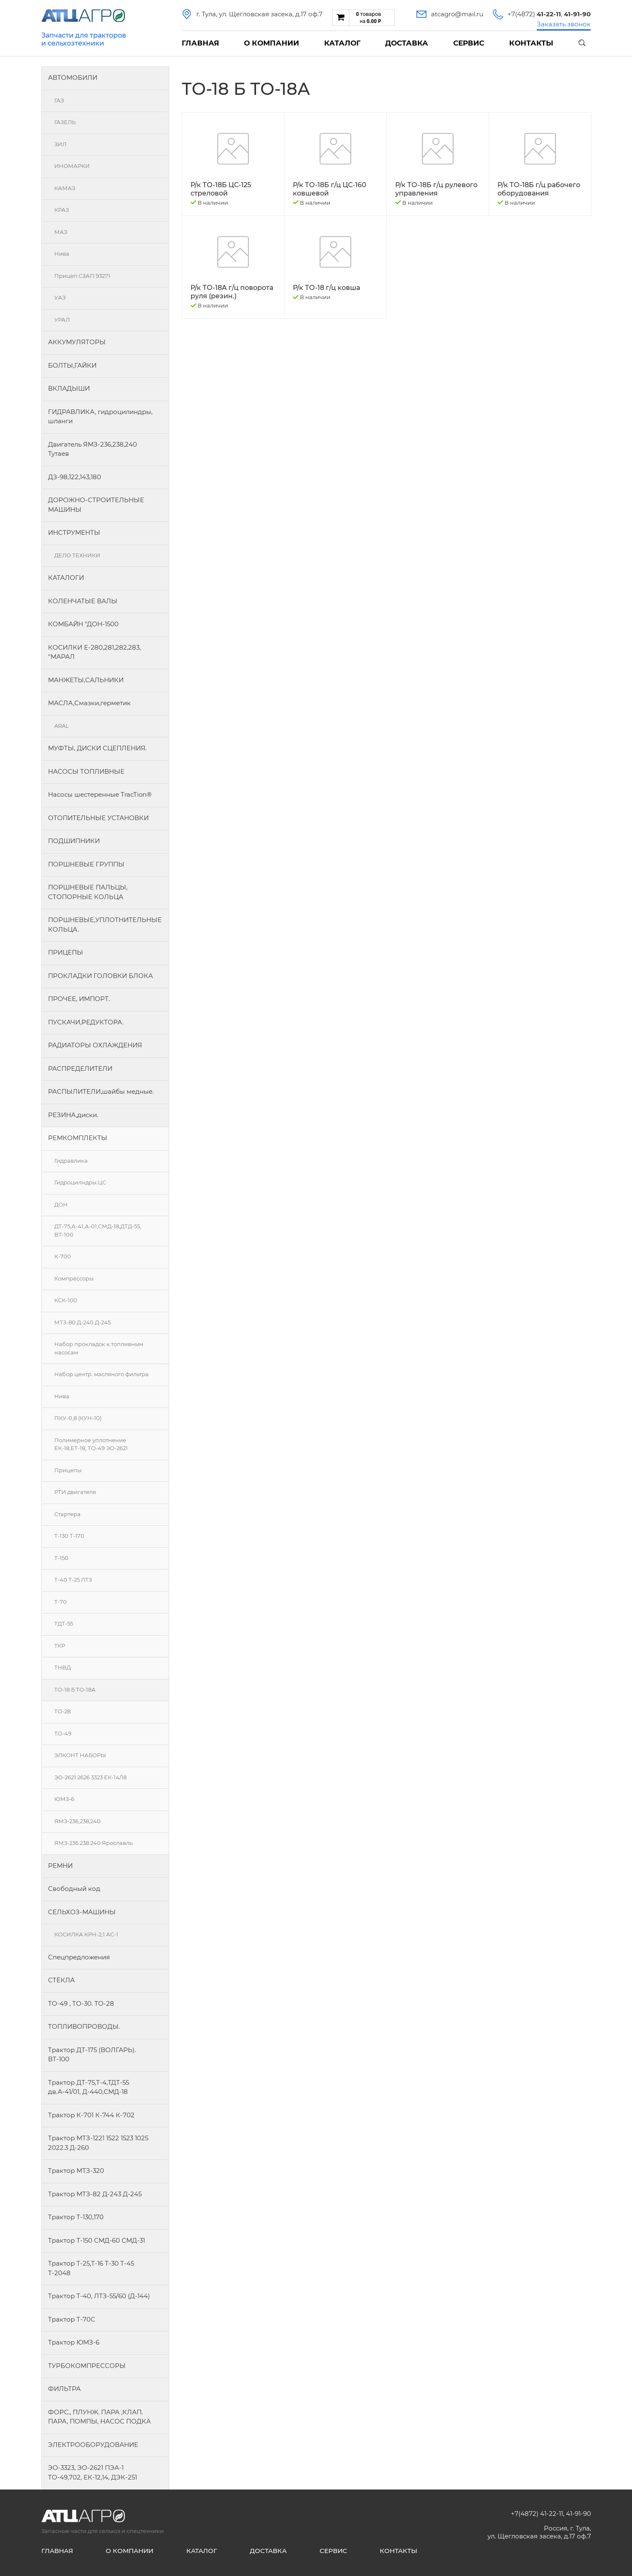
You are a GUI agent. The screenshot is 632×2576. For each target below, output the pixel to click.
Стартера (67, 1514)
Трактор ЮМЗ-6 (73, 2342)
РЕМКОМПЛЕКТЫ (77, 1138)
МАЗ (60, 232)
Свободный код (74, 1889)
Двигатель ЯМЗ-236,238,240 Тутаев (92, 449)
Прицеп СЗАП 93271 (82, 275)
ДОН (61, 1204)
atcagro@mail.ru (457, 14)
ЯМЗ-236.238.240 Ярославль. (94, 1842)
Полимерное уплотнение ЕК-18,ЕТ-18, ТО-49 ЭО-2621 (91, 1444)
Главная (200, 43)
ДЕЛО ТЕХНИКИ (77, 555)
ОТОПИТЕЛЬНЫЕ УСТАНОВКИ (98, 818)
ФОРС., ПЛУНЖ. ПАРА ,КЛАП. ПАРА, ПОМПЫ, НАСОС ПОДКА (99, 2417)
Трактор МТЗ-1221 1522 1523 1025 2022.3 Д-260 (98, 2143)
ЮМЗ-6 (64, 1799)
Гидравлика (71, 1160)
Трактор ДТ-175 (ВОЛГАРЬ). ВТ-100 (92, 2054)
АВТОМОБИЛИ (72, 77)
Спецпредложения (79, 1957)
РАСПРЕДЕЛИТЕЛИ (80, 1068)
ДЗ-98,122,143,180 (74, 477)
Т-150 (61, 1558)
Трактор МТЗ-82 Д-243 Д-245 (95, 2194)
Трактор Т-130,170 (76, 2217)
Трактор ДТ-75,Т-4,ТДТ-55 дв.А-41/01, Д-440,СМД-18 (88, 2087)
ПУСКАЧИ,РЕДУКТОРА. (86, 1022)
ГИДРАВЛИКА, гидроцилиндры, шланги (100, 416)
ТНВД (62, 1667)
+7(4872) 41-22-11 (537, 2514)
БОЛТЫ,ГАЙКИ (72, 365)
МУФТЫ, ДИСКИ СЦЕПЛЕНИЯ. (97, 748)
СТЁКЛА (61, 1980)
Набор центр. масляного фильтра (101, 1374)
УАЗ (60, 297)
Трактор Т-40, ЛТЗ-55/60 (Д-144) (99, 2296)
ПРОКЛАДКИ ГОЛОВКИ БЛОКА (100, 976)
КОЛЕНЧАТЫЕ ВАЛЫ (82, 601)
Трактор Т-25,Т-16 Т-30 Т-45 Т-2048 (91, 2268)
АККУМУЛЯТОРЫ (77, 342)
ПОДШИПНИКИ (74, 841)
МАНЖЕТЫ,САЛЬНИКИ (86, 680)
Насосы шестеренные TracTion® (100, 794)
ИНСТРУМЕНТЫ (74, 532)
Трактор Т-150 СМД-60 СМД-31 (96, 2240)
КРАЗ (61, 209)
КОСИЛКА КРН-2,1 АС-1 (86, 1934)
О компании (271, 43)
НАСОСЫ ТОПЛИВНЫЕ (86, 771)
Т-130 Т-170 (69, 1535)
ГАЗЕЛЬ (65, 122)
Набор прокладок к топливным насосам (98, 1348)
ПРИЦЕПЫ (65, 952)
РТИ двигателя (75, 1492)
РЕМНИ (60, 1866)
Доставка (406, 43)
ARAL (61, 725)
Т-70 (60, 1601)
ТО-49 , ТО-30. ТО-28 (81, 2003)
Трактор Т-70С (71, 2319)
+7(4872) (534, 14)
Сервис (468, 43)
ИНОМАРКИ (72, 166)
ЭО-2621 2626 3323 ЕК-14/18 (90, 1777)
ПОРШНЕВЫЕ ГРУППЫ (86, 864)
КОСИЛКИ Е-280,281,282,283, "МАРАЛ (94, 652)
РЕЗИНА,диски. (73, 1115)
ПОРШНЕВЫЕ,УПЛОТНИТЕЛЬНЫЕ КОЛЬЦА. (105, 924)
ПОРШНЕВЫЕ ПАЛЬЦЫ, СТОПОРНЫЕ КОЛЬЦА (87, 892)
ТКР (59, 1645)
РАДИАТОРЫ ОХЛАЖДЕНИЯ (95, 1045)
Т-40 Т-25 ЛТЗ (73, 1579)
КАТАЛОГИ (66, 578)
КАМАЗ (64, 188)
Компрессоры (74, 1278)
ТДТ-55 (63, 1623)
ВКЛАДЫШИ (69, 388)
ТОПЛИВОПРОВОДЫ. (84, 2026)
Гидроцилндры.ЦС (80, 1182)
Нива (61, 253)
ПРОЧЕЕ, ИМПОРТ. (79, 999)
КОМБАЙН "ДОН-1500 (83, 624)
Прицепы (67, 1470)
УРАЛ (62, 319)
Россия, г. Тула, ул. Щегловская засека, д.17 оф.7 (539, 2532)
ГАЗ (59, 100)
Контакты (531, 43)
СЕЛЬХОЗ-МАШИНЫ (82, 1912)
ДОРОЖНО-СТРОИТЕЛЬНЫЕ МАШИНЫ (96, 504)
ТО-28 (62, 1711)
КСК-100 (65, 1300)
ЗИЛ (60, 144)
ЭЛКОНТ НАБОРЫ (80, 1755)
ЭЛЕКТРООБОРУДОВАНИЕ (93, 2445)
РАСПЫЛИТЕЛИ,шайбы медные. (101, 1091)
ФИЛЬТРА (64, 2389)
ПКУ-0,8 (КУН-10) (78, 1418)
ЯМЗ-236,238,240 (77, 1821)
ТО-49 (62, 1733)
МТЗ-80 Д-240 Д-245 (82, 1322)
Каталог (342, 43)
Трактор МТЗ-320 (76, 2171)
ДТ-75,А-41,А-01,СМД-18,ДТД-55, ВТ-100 (97, 1230)
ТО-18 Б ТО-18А (75, 1689)
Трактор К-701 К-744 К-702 (91, 2115)
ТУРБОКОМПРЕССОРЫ (87, 2366)
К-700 (62, 1256)
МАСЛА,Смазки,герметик (89, 703)
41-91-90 (578, 2514)
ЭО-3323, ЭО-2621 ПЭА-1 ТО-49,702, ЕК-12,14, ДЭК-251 (92, 2472)
